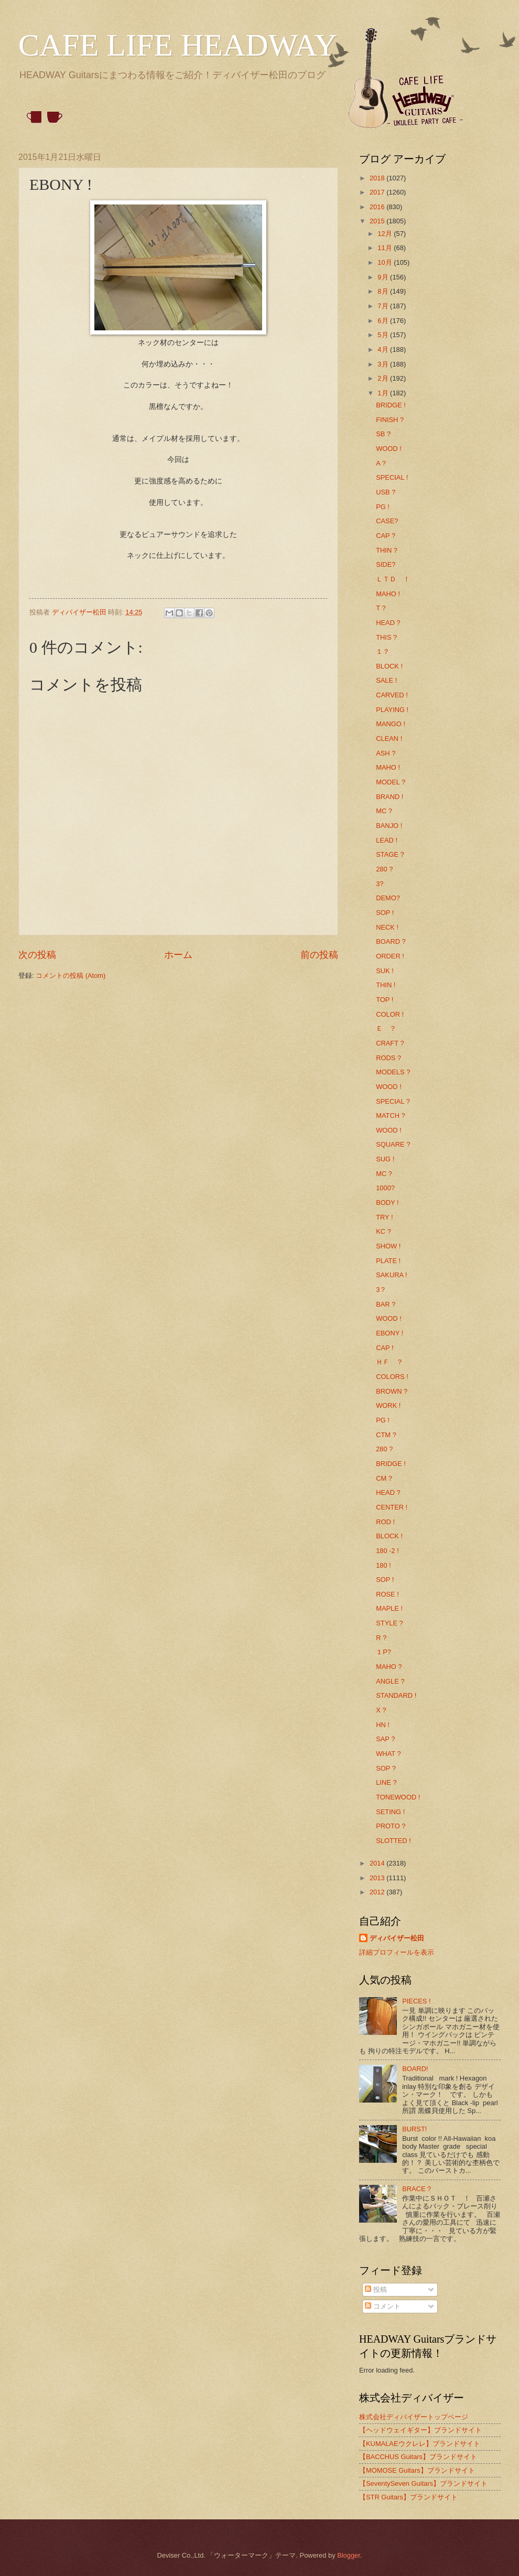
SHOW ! (388, 1246)
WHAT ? (388, 1754)
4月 (383, 349)
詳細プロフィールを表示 (396, 1952)
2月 (383, 378)
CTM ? (386, 1435)
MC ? (384, 811)
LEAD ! (386, 840)
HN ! (383, 1725)
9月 (383, 277)
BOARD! (415, 2069)
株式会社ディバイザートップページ (413, 2417)
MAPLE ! (389, 1608)
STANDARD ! (396, 1695)
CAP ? (385, 536)
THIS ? (386, 637)
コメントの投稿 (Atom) (70, 975)
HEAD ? (388, 623)
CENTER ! (391, 1507)
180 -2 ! (387, 1551)
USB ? (385, 492)
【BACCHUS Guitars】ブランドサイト (418, 2457)
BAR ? (385, 1304)
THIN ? (386, 550)
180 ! (383, 1565)
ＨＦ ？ (389, 1362)
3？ (381, 1290)
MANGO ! (390, 724)
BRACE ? (416, 2189)
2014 (378, 1863)
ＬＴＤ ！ (393, 579)
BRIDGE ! (391, 405)
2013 (378, 1878)
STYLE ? (389, 1623)
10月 (385, 262)
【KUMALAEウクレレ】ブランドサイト (419, 2444)
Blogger (348, 2555)
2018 (378, 178)
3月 (383, 364)
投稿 (376, 2289)
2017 (378, 192)
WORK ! (388, 1405)
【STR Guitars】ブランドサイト (408, 2497)
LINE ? (386, 1782)
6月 (383, 321)
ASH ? (385, 753)
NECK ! (387, 927)
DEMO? (388, 898)
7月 (383, 306)
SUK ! (385, 971)
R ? (381, 1638)
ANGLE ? (390, 1681)
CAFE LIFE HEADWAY (177, 45)
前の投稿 (319, 955)
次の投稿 (37, 955)
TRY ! (384, 1217)
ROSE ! (387, 1594)
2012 (378, 1892)
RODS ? (388, 1058)
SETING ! (390, 1812)
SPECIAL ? (393, 1101)
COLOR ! (390, 1014)
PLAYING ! (392, 710)
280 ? (384, 869)
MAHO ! (388, 594)
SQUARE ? (393, 1144)
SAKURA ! (391, 1275)
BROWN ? (391, 1391)
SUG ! (385, 1159)
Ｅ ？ (386, 1028)
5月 (383, 335)
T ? (380, 608)
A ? (381, 463)
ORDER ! (390, 956)
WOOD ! (389, 448)
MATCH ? (390, 1115)
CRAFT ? (390, 1043)
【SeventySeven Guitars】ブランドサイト (423, 2483)
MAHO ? (389, 1666)
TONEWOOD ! (398, 1797)
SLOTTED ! (393, 1841)
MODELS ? (393, 1072)
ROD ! (385, 1522)
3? (379, 884)
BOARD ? (391, 941)
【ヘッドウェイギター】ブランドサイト (420, 2430)
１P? (383, 1652)
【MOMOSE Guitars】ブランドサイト (417, 2470)
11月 (385, 248)
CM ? (384, 1478)
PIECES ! (416, 2001)
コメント (383, 2306)
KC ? (383, 1231)
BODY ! (387, 1202)
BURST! (414, 2129)
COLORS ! (392, 1377)
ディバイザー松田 (397, 1938)
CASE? (387, 521)
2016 (378, 207)
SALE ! (386, 680)
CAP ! (384, 1348)
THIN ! (385, 985)
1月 (383, 393)
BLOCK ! (389, 666)
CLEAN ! (389, 738)
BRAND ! (389, 797)
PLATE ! (388, 1261)
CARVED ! (392, 695)
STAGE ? (390, 854)
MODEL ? (390, 782)
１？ (383, 651)
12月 (385, 234)
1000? (385, 1188)
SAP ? (385, 1739)
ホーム (178, 955)
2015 (378, 221)
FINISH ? (390, 420)
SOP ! (385, 913)
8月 (383, 291)
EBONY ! (389, 1333)
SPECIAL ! (392, 477)
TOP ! (384, 1000)
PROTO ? (390, 1826)
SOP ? (386, 1768)
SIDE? (385, 564)
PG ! (383, 507)
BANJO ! (389, 825)
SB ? (383, 434)
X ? (381, 1710)
